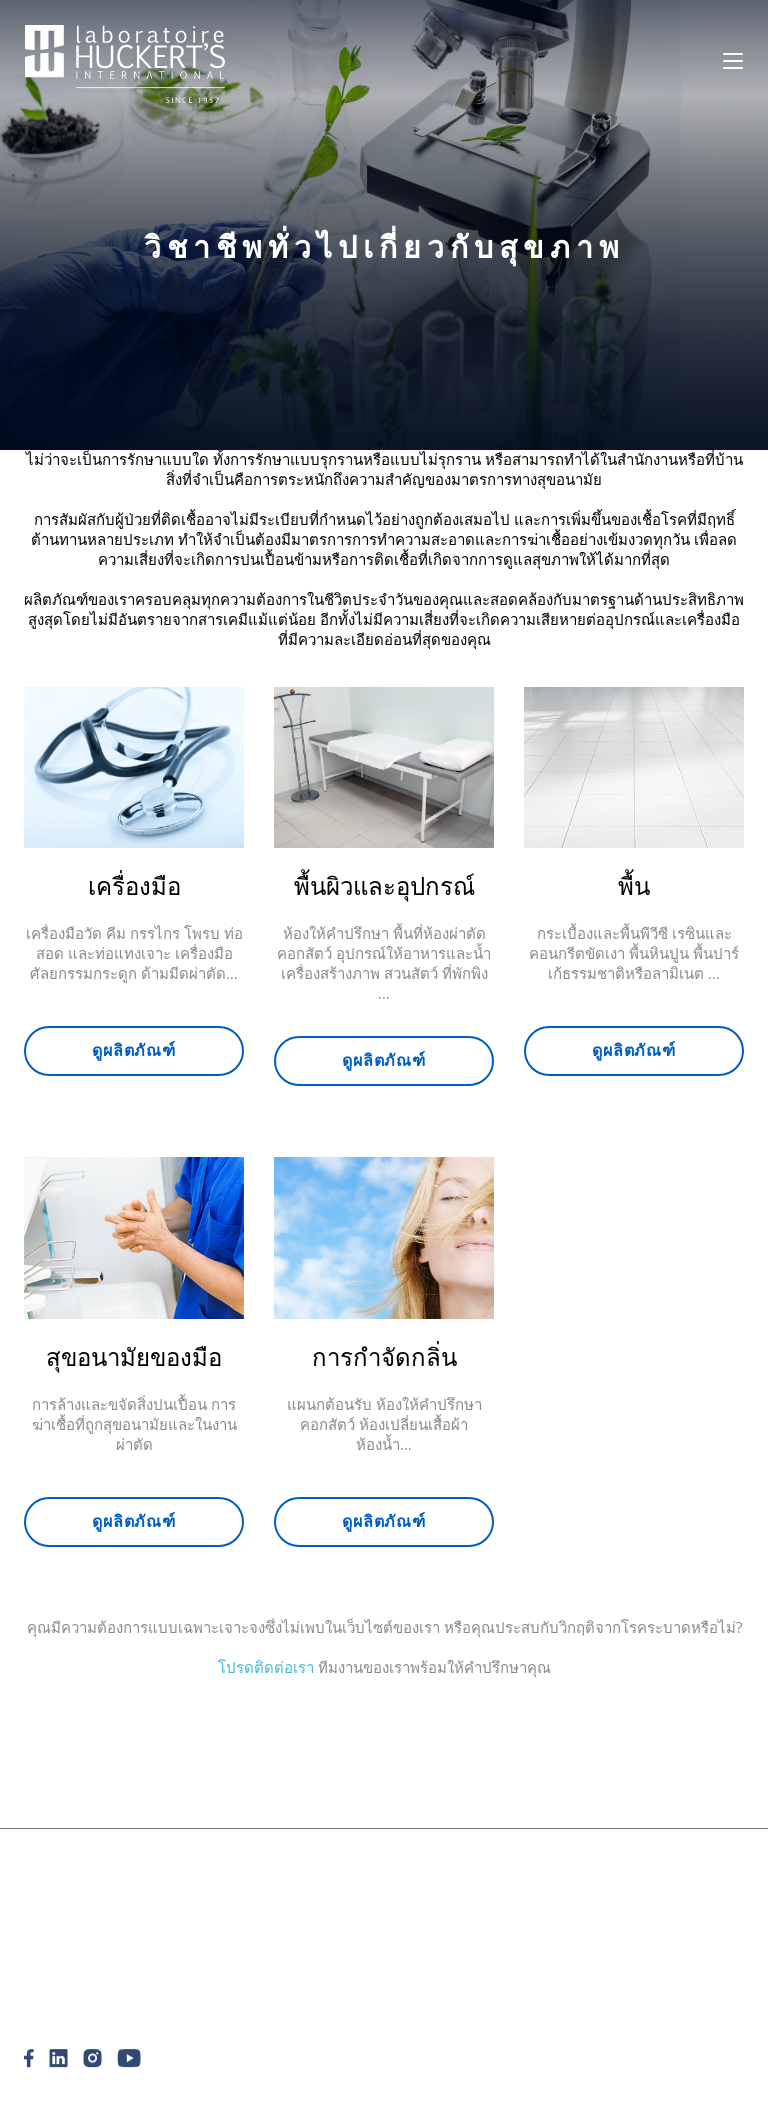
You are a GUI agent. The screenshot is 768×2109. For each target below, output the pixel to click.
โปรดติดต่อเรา (266, 1667)
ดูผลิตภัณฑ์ (134, 1521)
